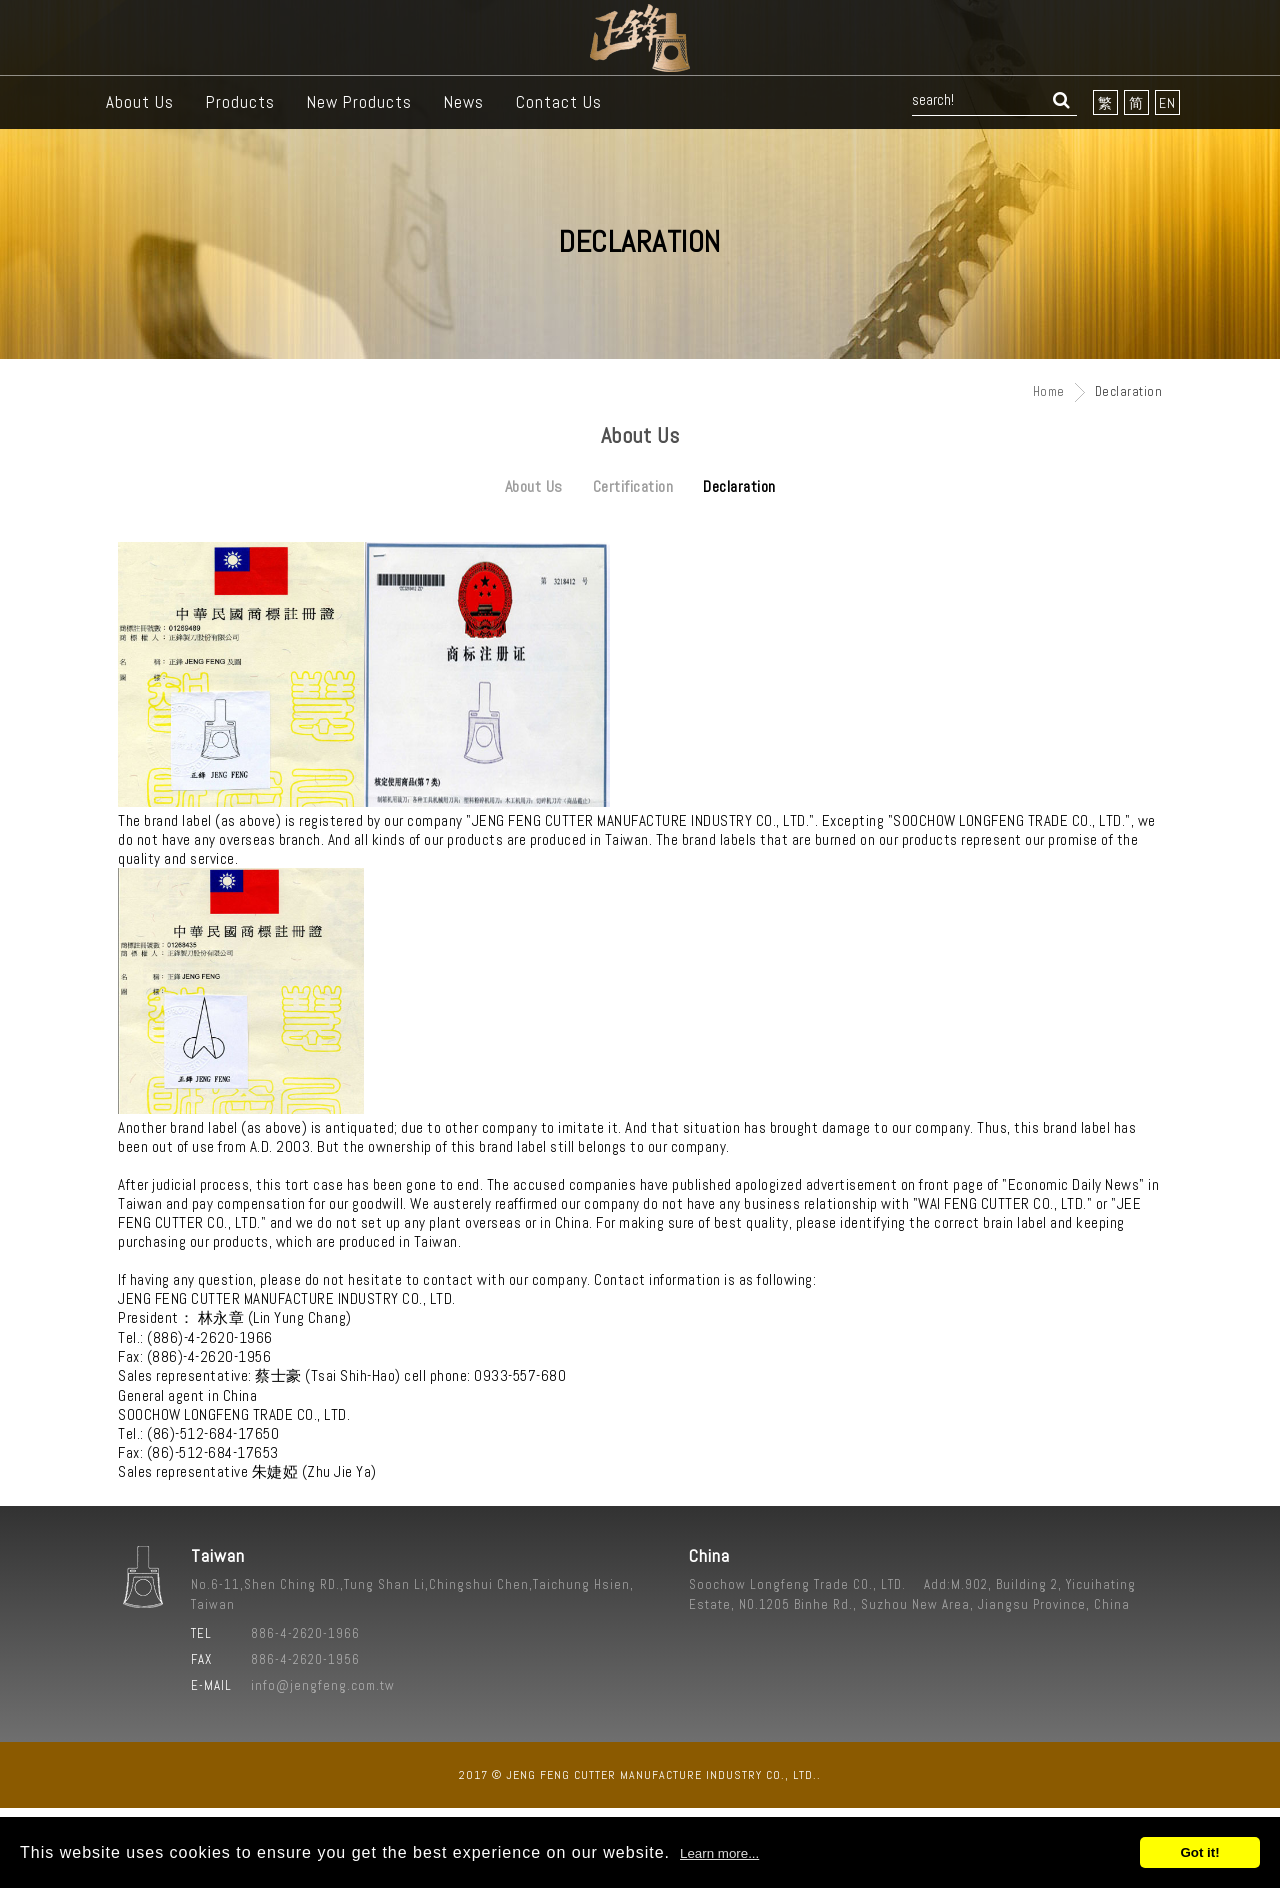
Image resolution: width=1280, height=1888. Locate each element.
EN (1167, 103)
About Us (140, 102)
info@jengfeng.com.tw (323, 1685)
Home (1049, 391)
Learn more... (719, 1853)
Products (240, 102)
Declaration (739, 486)
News (464, 102)
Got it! (1199, 1852)
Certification (633, 486)
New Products (359, 102)
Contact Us (559, 102)
